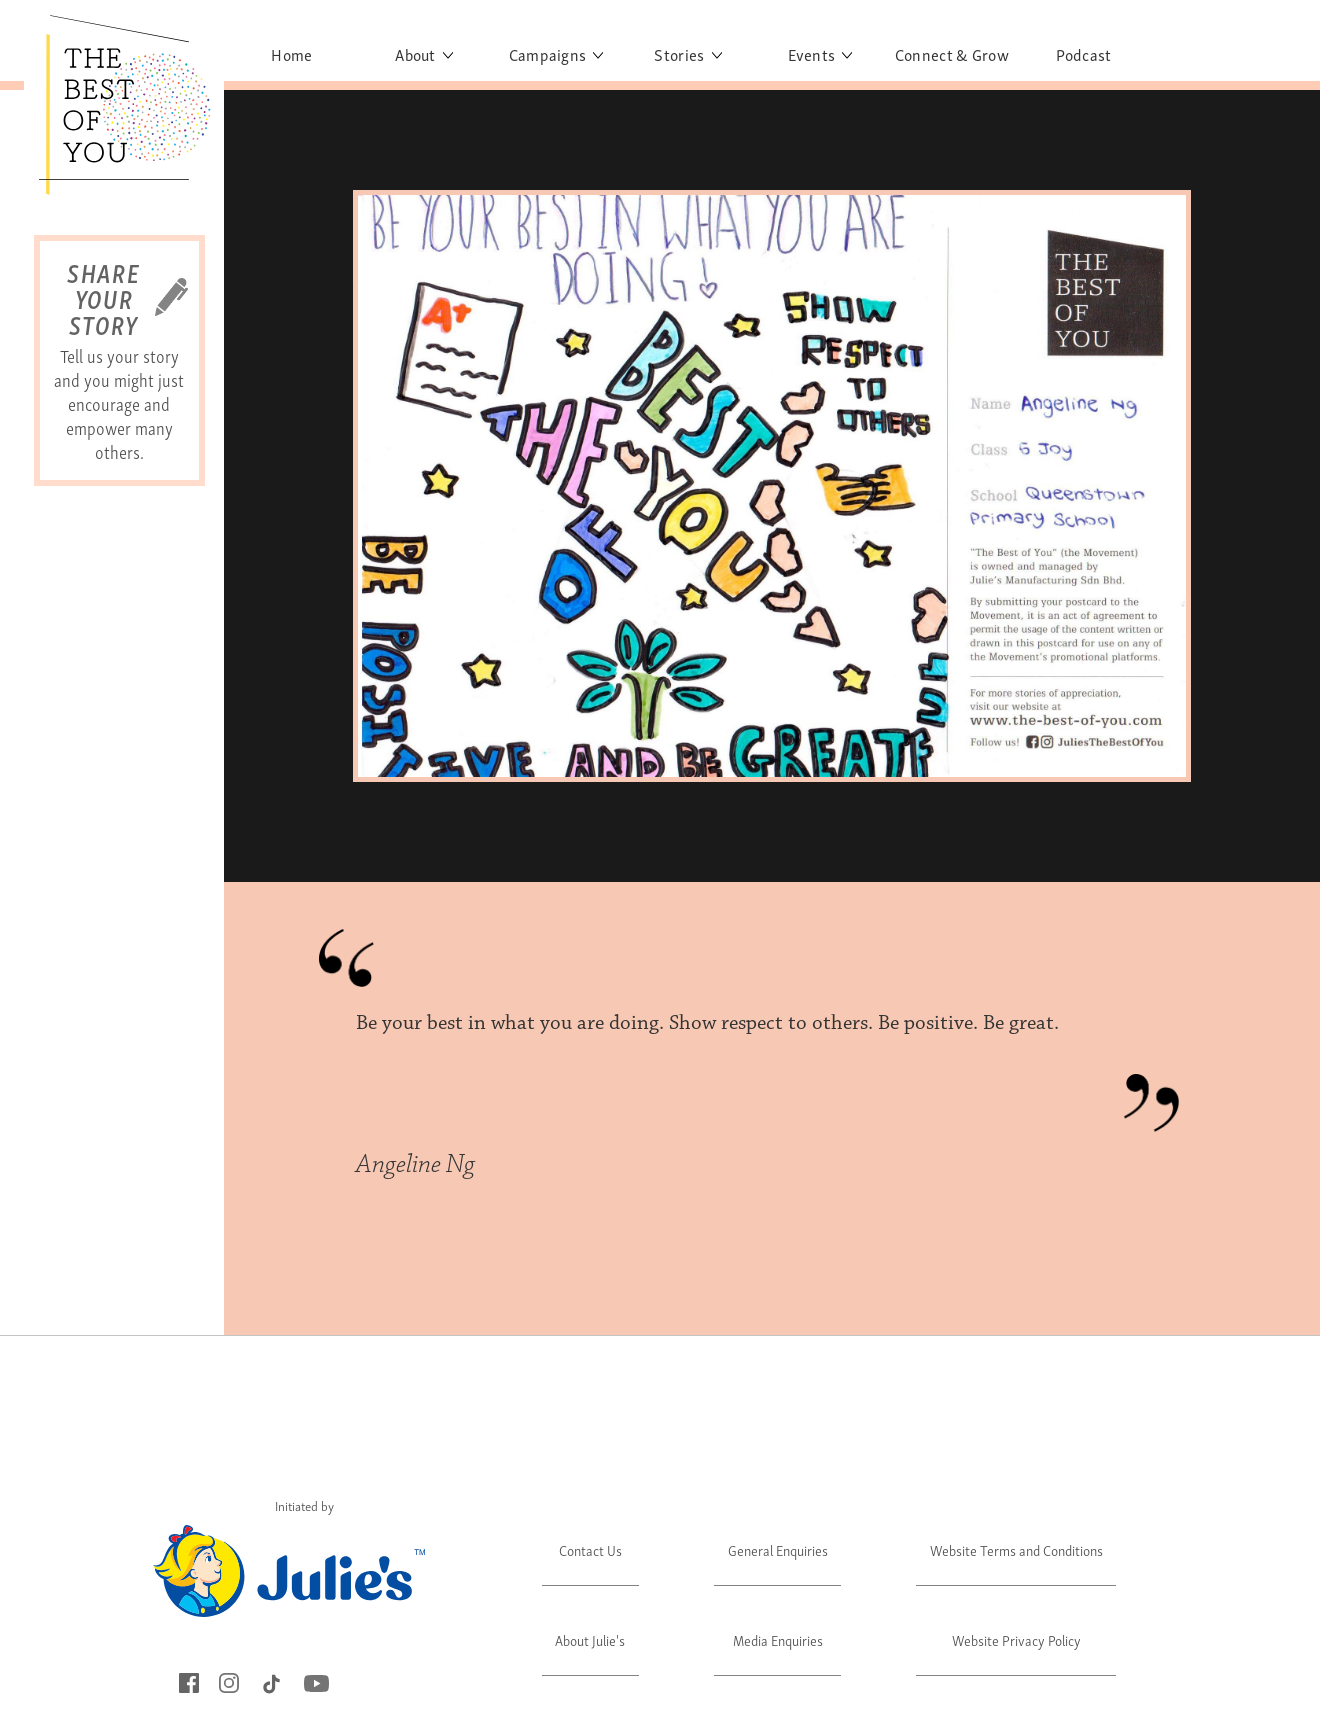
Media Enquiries (778, 1639)
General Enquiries (778, 1549)
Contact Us (590, 1549)
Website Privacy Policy (1016, 1639)
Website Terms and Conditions (1016, 1549)
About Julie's (590, 1639)
